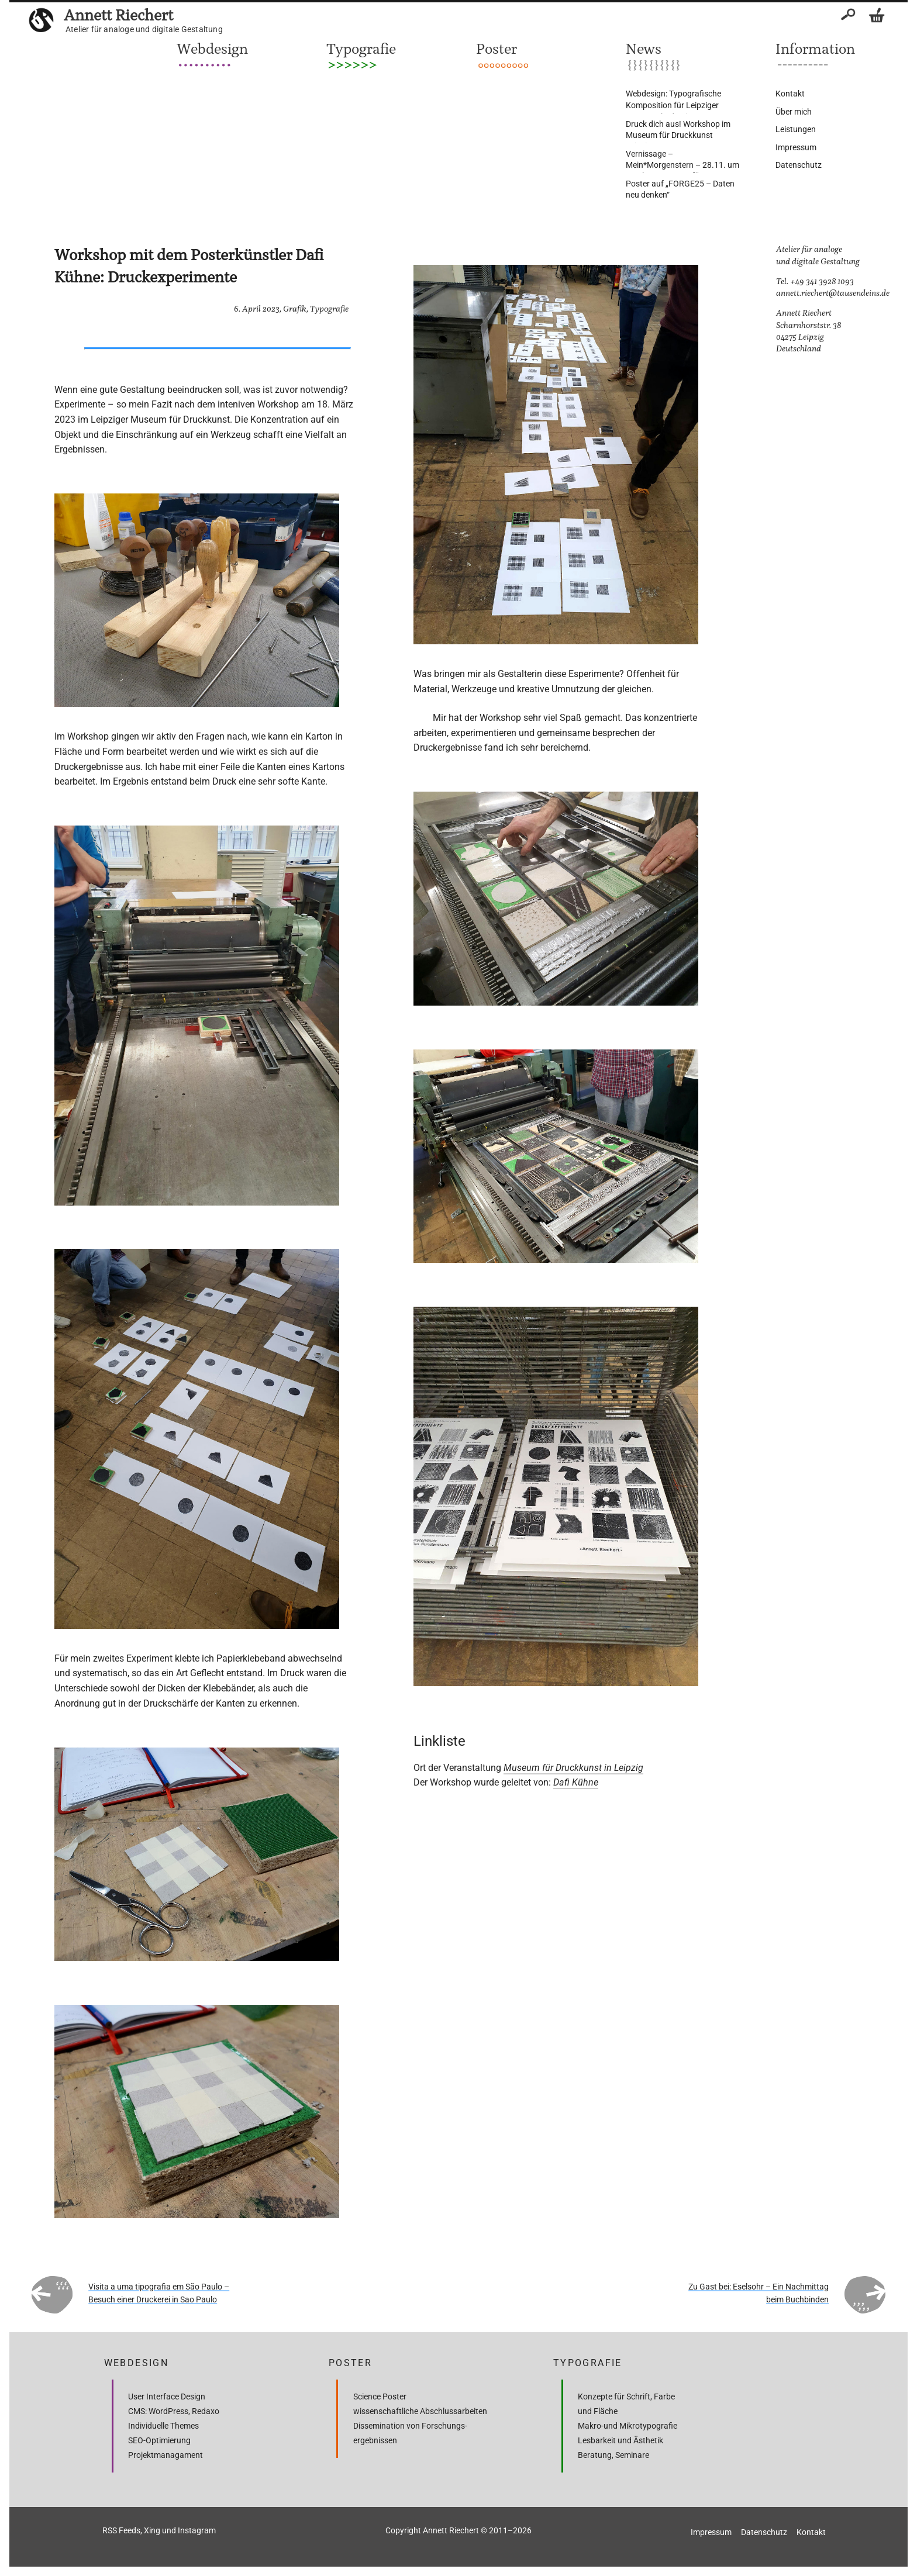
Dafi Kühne (575, 1782)
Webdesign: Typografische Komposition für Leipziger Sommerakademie (673, 104)
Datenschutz (798, 165)
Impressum (795, 147)
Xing (152, 2530)
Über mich (793, 111)
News (643, 49)
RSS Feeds (121, 2530)
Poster (496, 49)
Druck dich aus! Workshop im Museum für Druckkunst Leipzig (678, 135)
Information (815, 49)
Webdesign (212, 49)
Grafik (294, 309)
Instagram (197, 2530)
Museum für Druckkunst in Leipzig (573, 1767)
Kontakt (790, 93)
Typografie (361, 49)
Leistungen (795, 129)
